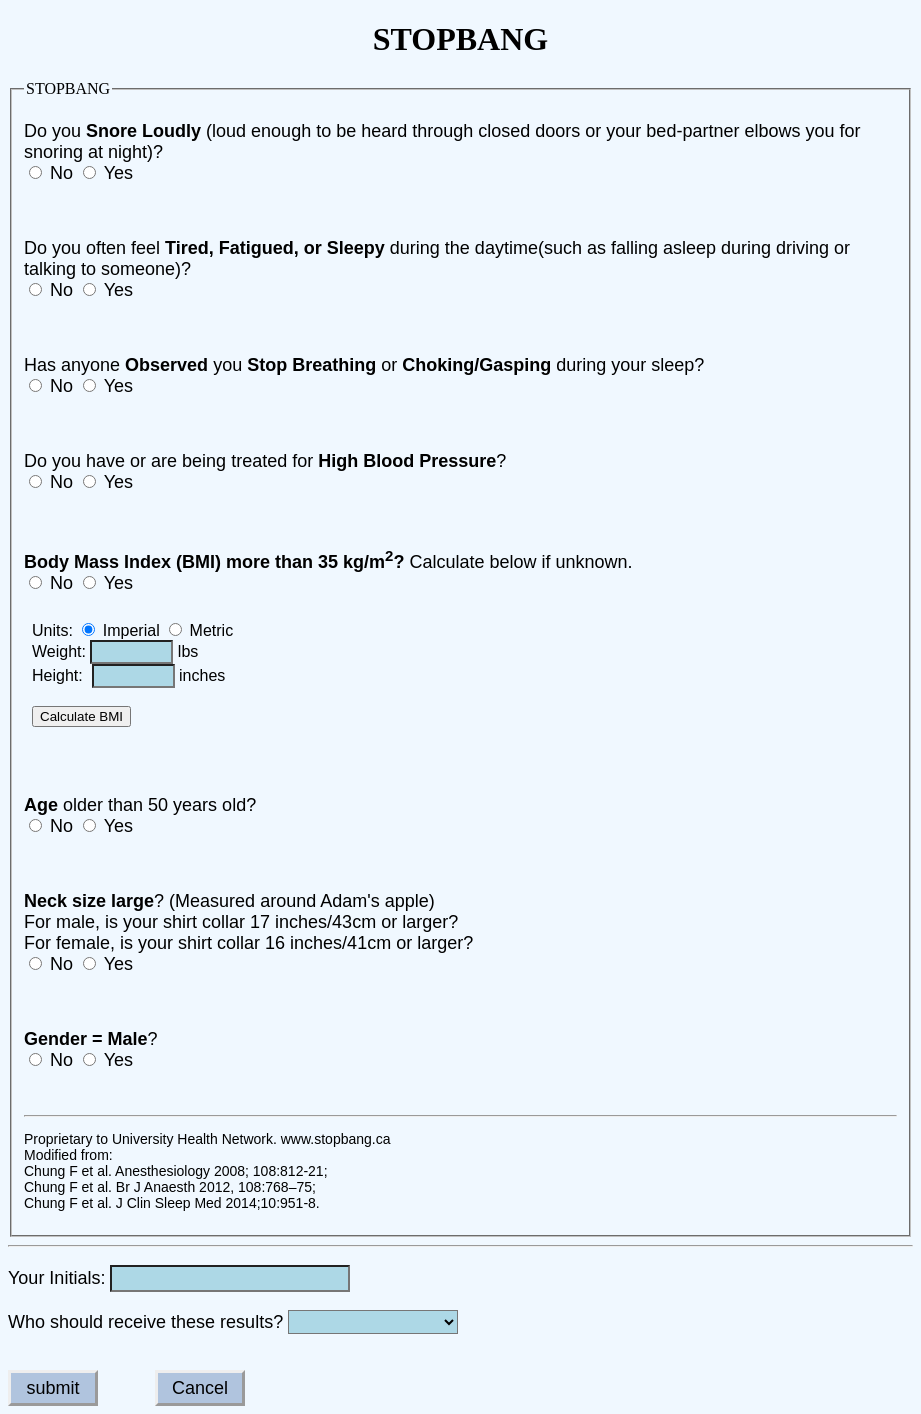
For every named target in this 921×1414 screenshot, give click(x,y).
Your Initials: (56, 1278)
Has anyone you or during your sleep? (364, 365)
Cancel (200, 1388)
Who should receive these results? (148, 1322)
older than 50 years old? (140, 805)
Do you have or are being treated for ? (265, 461)
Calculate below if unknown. (328, 562)
